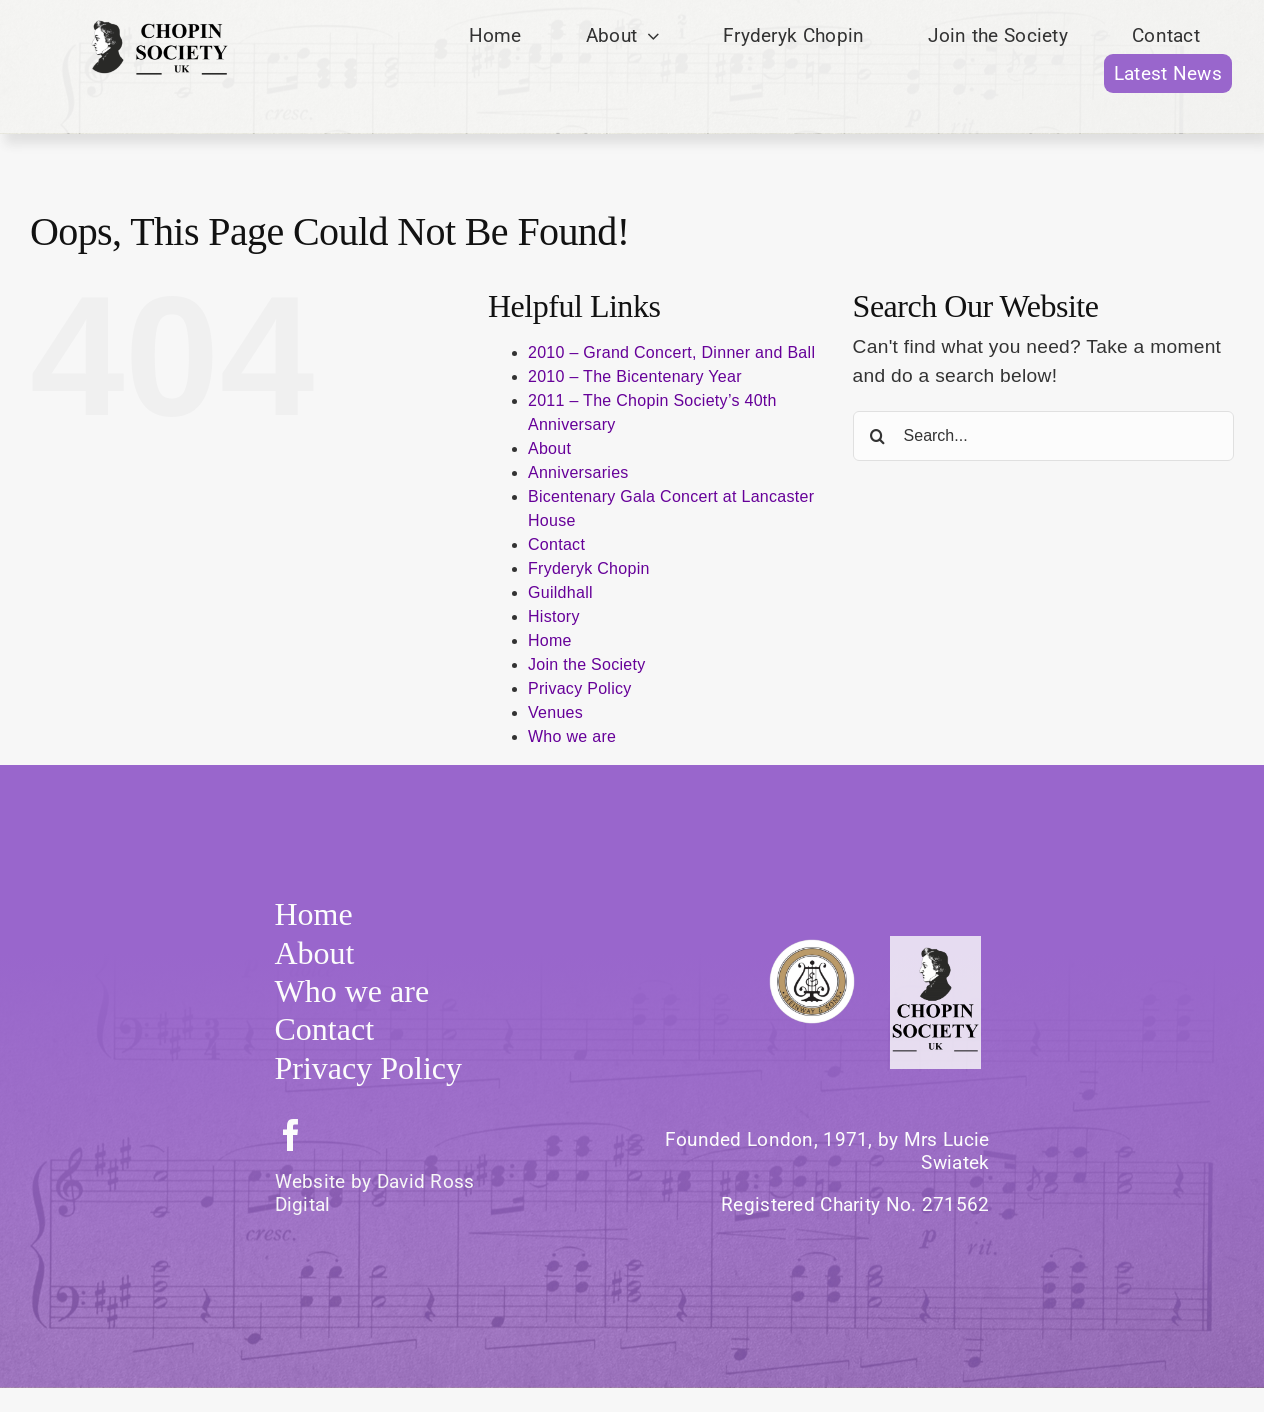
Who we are (572, 736)
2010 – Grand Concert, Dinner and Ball (671, 352)
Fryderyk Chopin (589, 568)
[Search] (878, 436)
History (554, 616)
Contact (556, 544)
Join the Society (587, 664)
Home (550, 640)
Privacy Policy (580, 688)
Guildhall (560, 592)
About (549, 448)
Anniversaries (578, 472)
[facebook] (291, 1135)
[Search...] (1043, 436)
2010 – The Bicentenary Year (635, 376)
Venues (555, 712)
